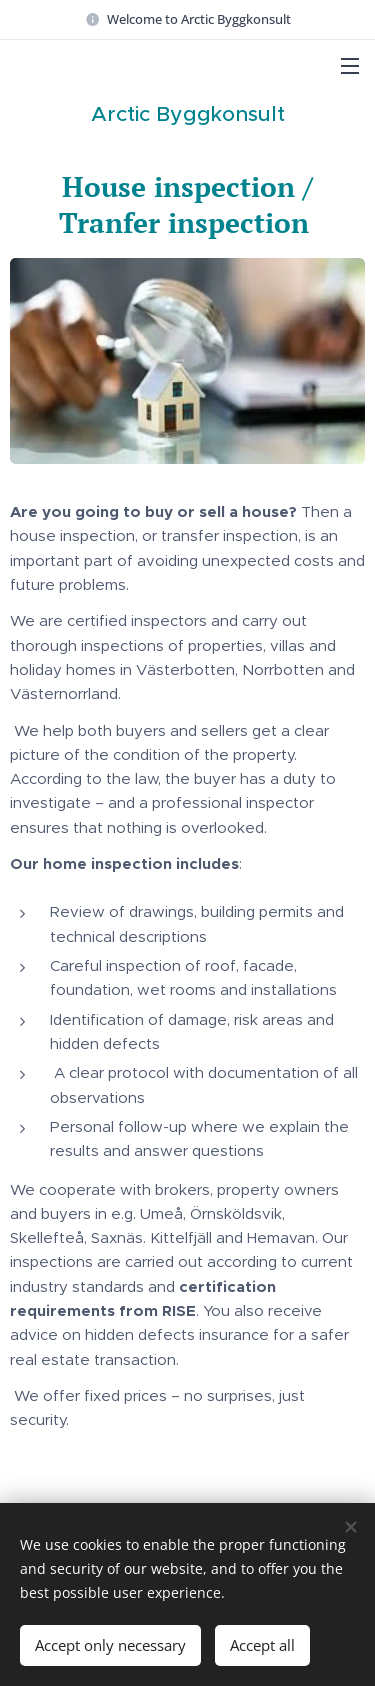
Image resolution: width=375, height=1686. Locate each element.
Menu (350, 66)
